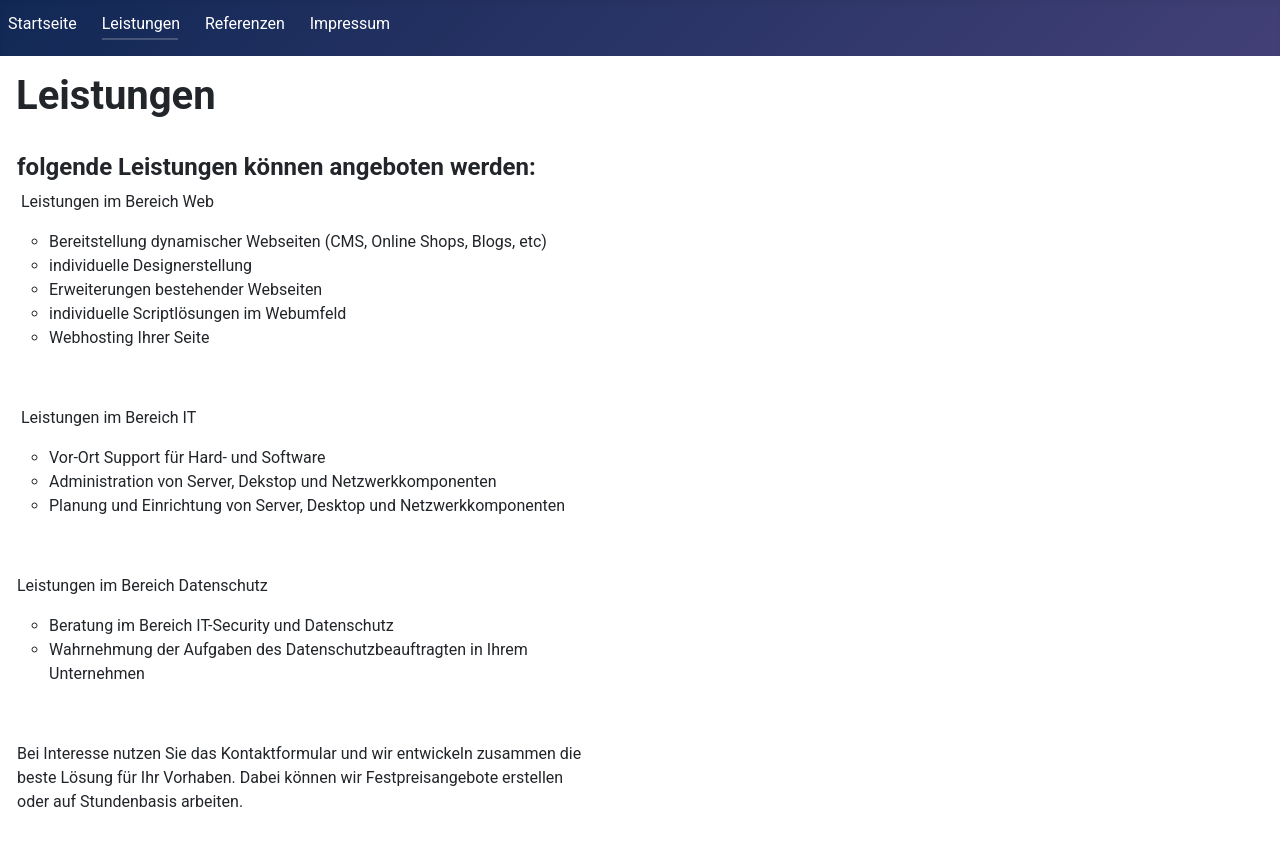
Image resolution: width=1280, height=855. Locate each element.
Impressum (350, 23)
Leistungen (141, 23)
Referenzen (245, 23)
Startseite (42, 23)
